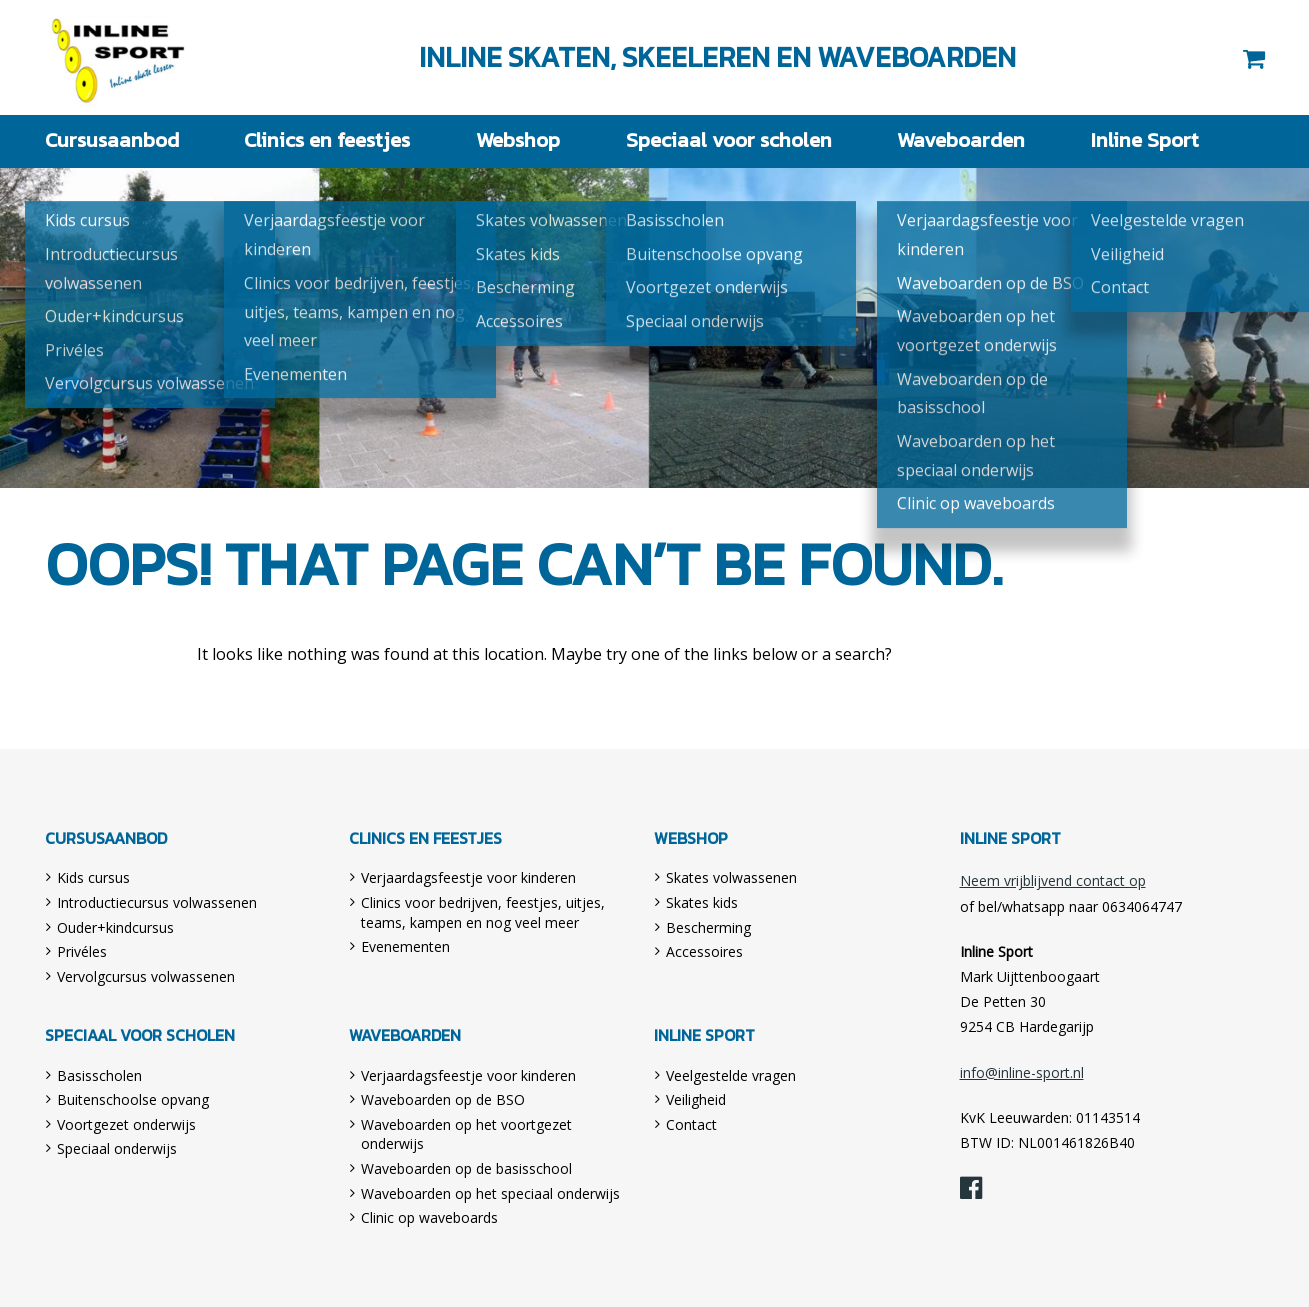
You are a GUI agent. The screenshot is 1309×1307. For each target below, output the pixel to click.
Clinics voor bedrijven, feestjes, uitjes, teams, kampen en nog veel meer (483, 911)
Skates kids (702, 901)
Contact (691, 1123)
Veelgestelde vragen (731, 1074)
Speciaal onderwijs (117, 1147)
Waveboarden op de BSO (443, 1098)
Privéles (82, 950)
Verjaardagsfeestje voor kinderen (468, 876)
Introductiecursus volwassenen (157, 901)
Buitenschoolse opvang (133, 1098)
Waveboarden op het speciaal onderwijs (490, 1192)
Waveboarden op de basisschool (466, 1167)
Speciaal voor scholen (724, 140)
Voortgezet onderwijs (126, 1123)
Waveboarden (951, 140)
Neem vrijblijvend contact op (1053, 879)
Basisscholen (99, 1074)
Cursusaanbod (104, 140)
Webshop (513, 140)
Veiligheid (696, 1098)
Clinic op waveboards (429, 1216)
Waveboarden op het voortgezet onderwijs (466, 1133)
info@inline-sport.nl (1022, 1071)
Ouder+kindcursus (115, 926)
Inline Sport (119, 57)
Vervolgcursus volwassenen (146, 975)
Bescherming (708, 926)
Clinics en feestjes (319, 140)
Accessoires (704, 950)
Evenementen (405, 945)
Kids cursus (93, 876)
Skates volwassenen (731, 876)
